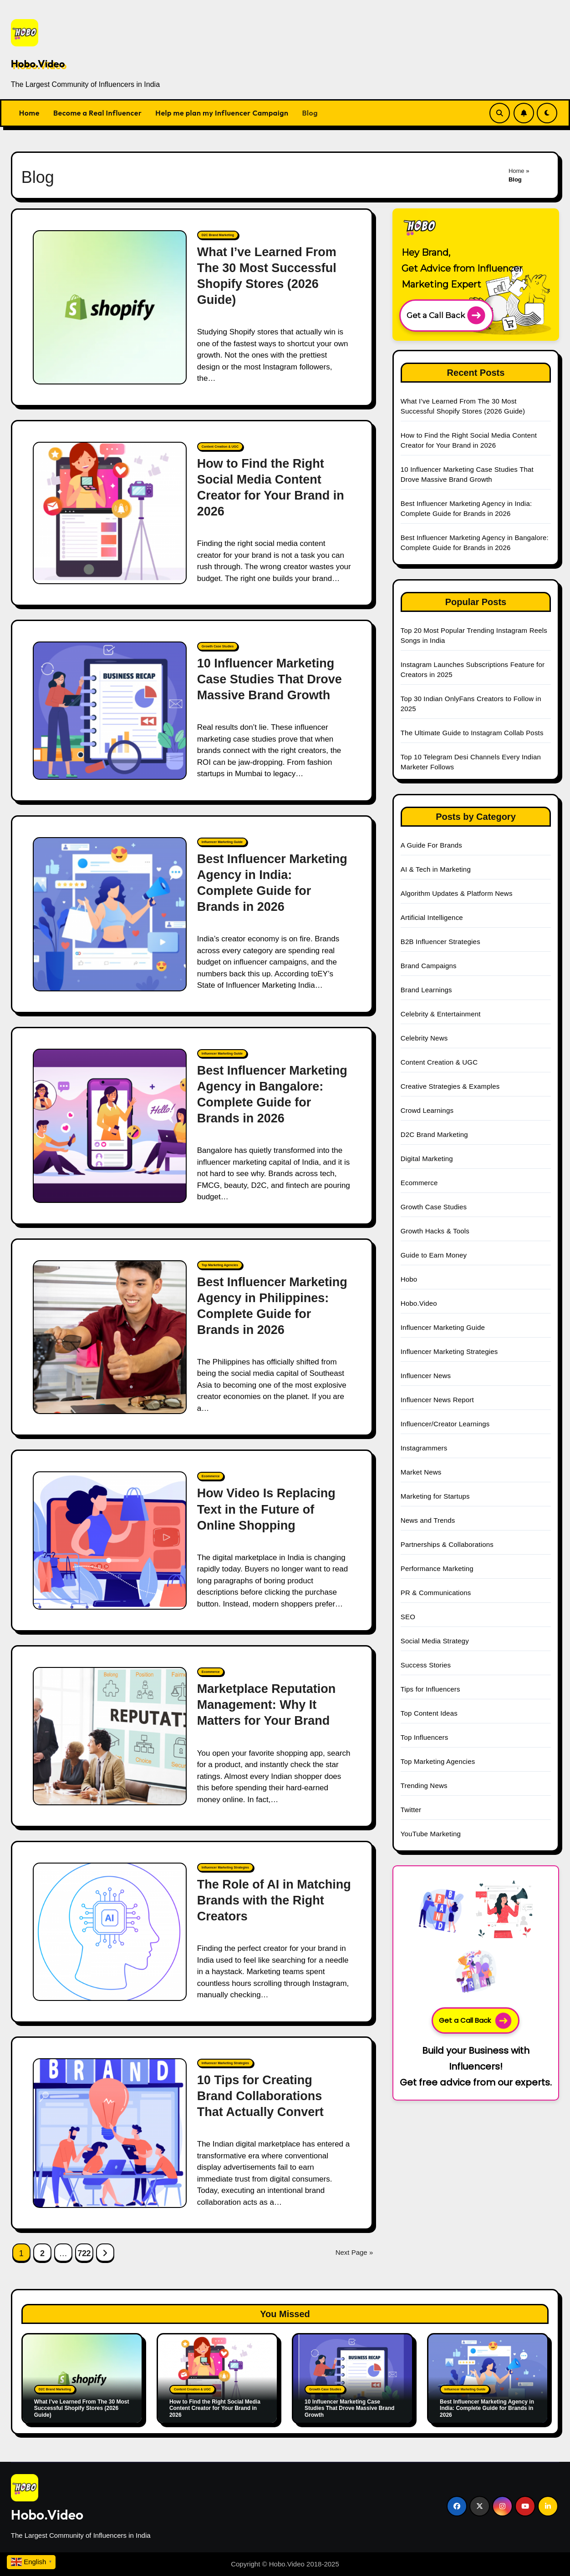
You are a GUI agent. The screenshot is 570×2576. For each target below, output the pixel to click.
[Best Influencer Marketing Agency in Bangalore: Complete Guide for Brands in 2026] (110, 1126)
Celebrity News (424, 1038)
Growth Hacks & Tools (435, 1231)
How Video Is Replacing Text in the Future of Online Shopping (266, 1509)
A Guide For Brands (431, 845)
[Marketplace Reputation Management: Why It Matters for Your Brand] (110, 1736)
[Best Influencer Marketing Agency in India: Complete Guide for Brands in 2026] (110, 914)
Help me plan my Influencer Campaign (221, 112)
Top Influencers (424, 1737)
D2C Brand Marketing (218, 235)
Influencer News (426, 1375)
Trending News (424, 1785)
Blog (310, 112)
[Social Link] (457, 2506)
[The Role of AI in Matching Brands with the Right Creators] (110, 1932)
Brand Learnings (426, 990)
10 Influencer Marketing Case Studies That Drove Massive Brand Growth (269, 679)
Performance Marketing (437, 1568)
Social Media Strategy (435, 1641)
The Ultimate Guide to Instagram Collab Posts (472, 733)
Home (29, 112)
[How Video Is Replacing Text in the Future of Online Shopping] (110, 1540)
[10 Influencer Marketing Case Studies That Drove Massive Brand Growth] (110, 710)
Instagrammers (424, 1448)
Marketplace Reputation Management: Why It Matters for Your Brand (266, 1704)
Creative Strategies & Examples (450, 1086)
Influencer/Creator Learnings (445, 1424)
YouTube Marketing (431, 1834)
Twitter (411, 1809)
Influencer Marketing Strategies (225, 1867)
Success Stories (426, 1665)
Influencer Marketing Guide (222, 842)
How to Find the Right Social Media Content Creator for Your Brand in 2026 (214, 2408)
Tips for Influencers (430, 1689)
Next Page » (354, 2252)
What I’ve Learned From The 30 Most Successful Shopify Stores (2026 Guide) (81, 2408)
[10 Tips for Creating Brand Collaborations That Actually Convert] (110, 2133)
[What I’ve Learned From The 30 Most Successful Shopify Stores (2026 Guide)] (110, 307)
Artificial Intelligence (432, 917)
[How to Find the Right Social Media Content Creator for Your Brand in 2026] (110, 513)
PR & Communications (436, 1592)
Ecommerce (211, 1476)
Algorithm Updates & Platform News (457, 893)
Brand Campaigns (429, 966)
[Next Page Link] (105, 2252)
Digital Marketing (427, 1158)
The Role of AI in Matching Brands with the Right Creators (274, 1900)
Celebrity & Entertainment (441, 1014)
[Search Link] (499, 113)
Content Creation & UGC (220, 446)
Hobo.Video (38, 63)
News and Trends (428, 1520)
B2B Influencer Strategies (440, 941)
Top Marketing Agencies (220, 1265)
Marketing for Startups (435, 1496)
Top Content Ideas (429, 1713)
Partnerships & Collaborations (447, 1544)
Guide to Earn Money (434, 1255)
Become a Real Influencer (97, 112)
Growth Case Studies (218, 646)
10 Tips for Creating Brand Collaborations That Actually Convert (260, 2096)
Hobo (409, 1279)
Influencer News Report (437, 1400)
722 (84, 2253)
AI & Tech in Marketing (436, 869)
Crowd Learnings (427, 1110)
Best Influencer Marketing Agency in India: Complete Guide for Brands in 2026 (487, 2408)
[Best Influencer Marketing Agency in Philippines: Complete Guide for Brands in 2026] (110, 1337)
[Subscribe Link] (524, 113)
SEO (408, 1617)
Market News (421, 1472)
